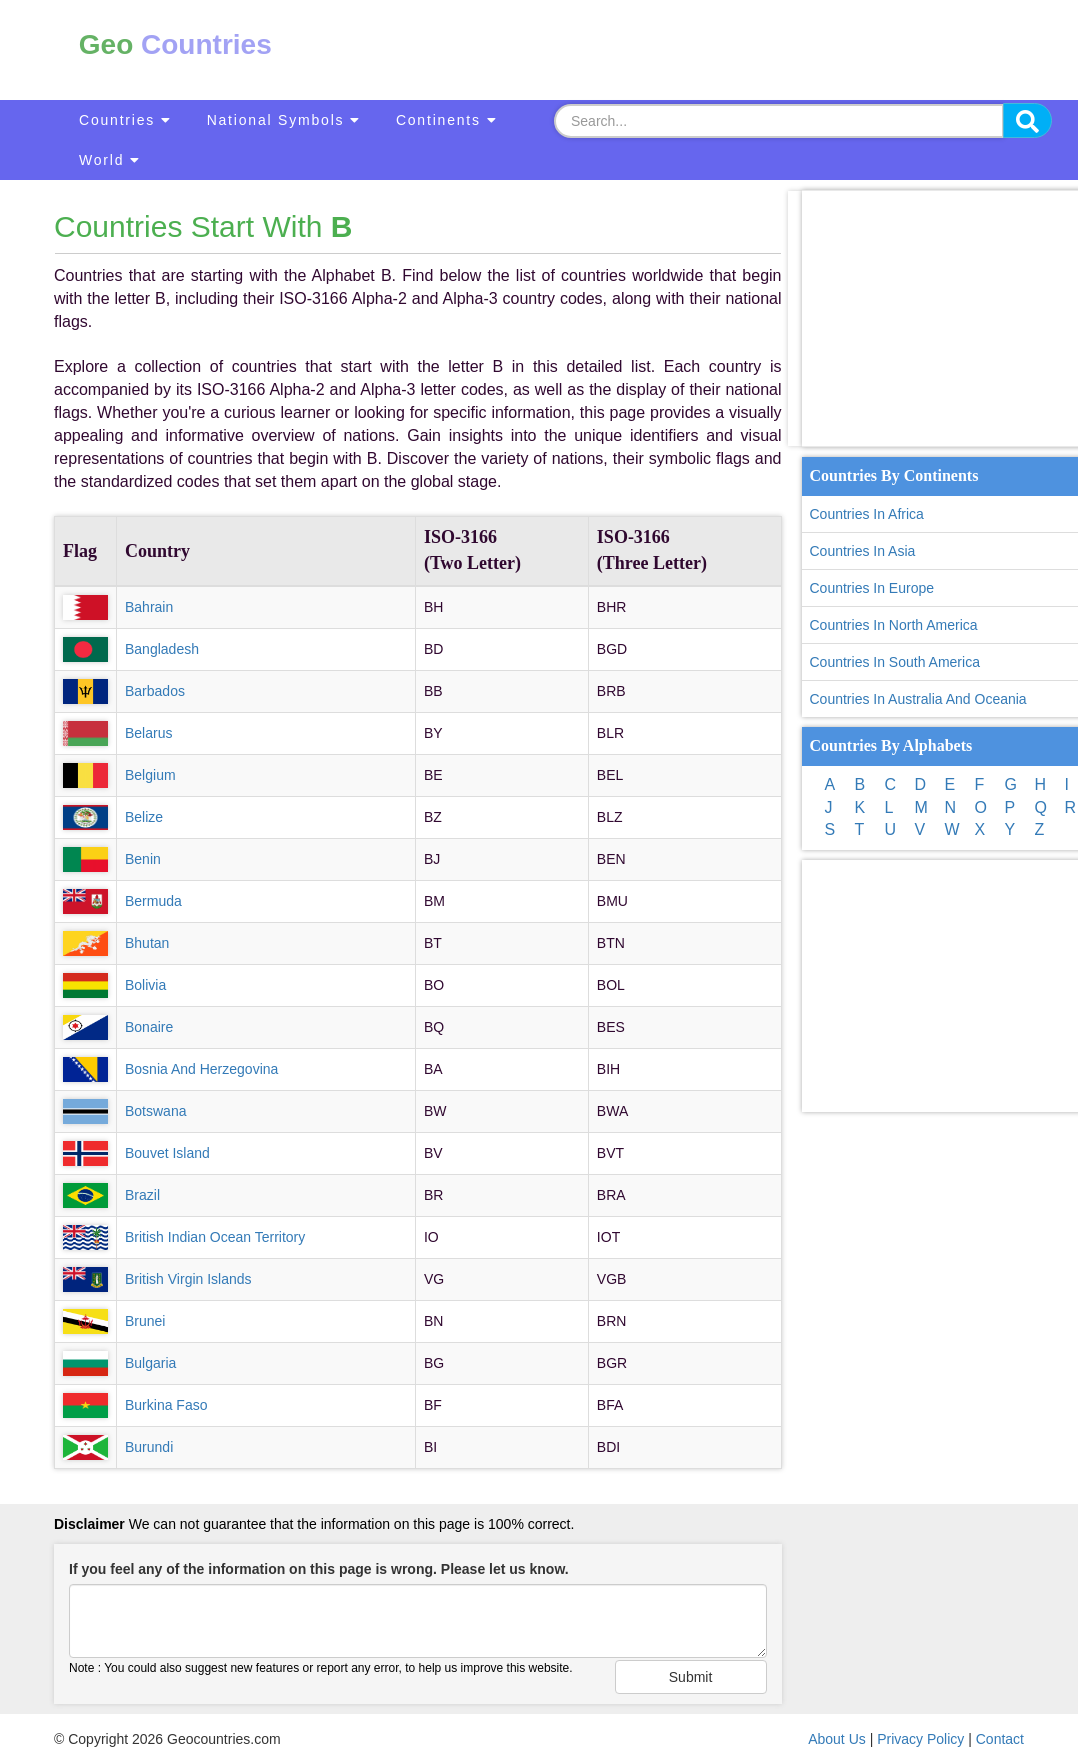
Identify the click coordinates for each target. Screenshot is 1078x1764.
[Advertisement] (676, 50)
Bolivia (145, 985)
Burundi (149, 1447)
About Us (837, 1739)
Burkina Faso (166, 1405)
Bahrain (149, 607)
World (110, 160)
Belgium (150, 775)
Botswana (155, 1111)
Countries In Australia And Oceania (918, 699)
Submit (691, 1677)
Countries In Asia (863, 551)
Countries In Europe (872, 588)
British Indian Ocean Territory (215, 1237)
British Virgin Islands (188, 1279)
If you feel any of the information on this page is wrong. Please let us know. (319, 1569)
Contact (1000, 1739)
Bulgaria (150, 1363)
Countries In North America (894, 625)
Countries (125, 120)
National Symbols (284, 120)
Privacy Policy (920, 1739)
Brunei (145, 1321)
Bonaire (149, 1027)
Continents (446, 120)
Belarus (148, 733)
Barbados (155, 691)
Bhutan (147, 943)
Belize (144, 817)
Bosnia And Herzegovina (201, 1069)
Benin (143, 859)
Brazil (142, 1195)
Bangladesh (162, 649)
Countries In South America (895, 662)
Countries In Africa (867, 514)
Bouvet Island (167, 1153)
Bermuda (153, 901)
